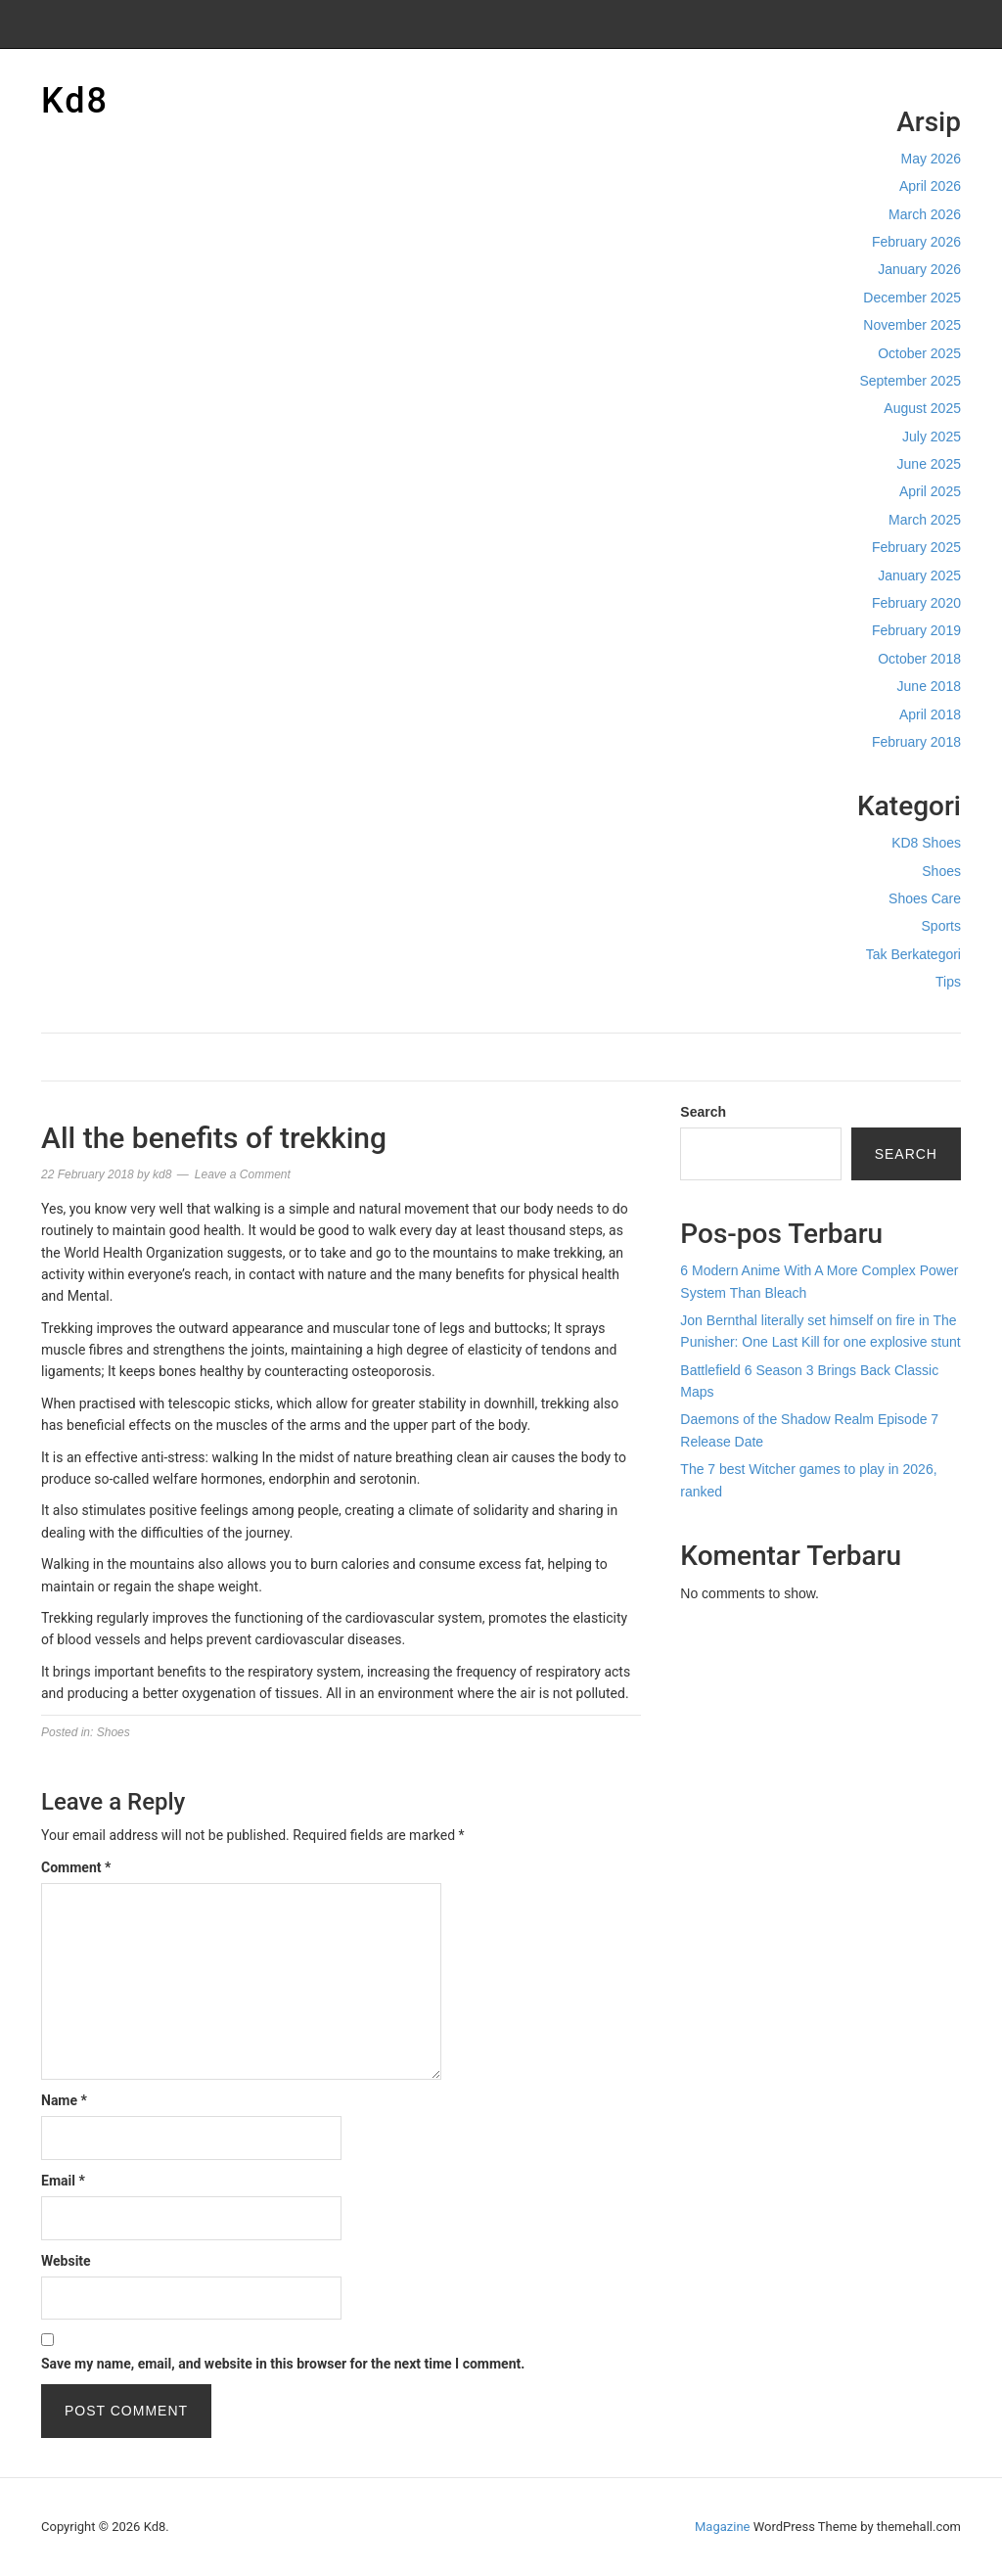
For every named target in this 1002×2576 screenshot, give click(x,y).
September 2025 (910, 381)
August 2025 (922, 408)
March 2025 (924, 520)
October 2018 (919, 659)
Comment (76, 1867)
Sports (941, 926)
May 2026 (931, 158)
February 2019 (916, 630)
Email (63, 2180)
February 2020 (916, 603)
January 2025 (919, 575)
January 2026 (919, 269)
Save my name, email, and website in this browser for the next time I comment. (282, 2363)
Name (64, 2100)
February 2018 (916, 742)
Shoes (941, 871)
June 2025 (929, 464)
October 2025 (919, 353)
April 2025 (930, 491)
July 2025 (931, 436)
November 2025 (912, 325)
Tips (948, 981)
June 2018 (929, 686)
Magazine (722, 2526)
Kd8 (75, 100)
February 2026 (916, 242)
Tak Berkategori (913, 954)
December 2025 (912, 297)
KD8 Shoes (926, 843)
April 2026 (930, 186)
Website (66, 2261)
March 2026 (924, 214)
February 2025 (916, 547)
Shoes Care (924, 898)
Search (703, 1112)
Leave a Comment (243, 1174)
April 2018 (930, 714)
